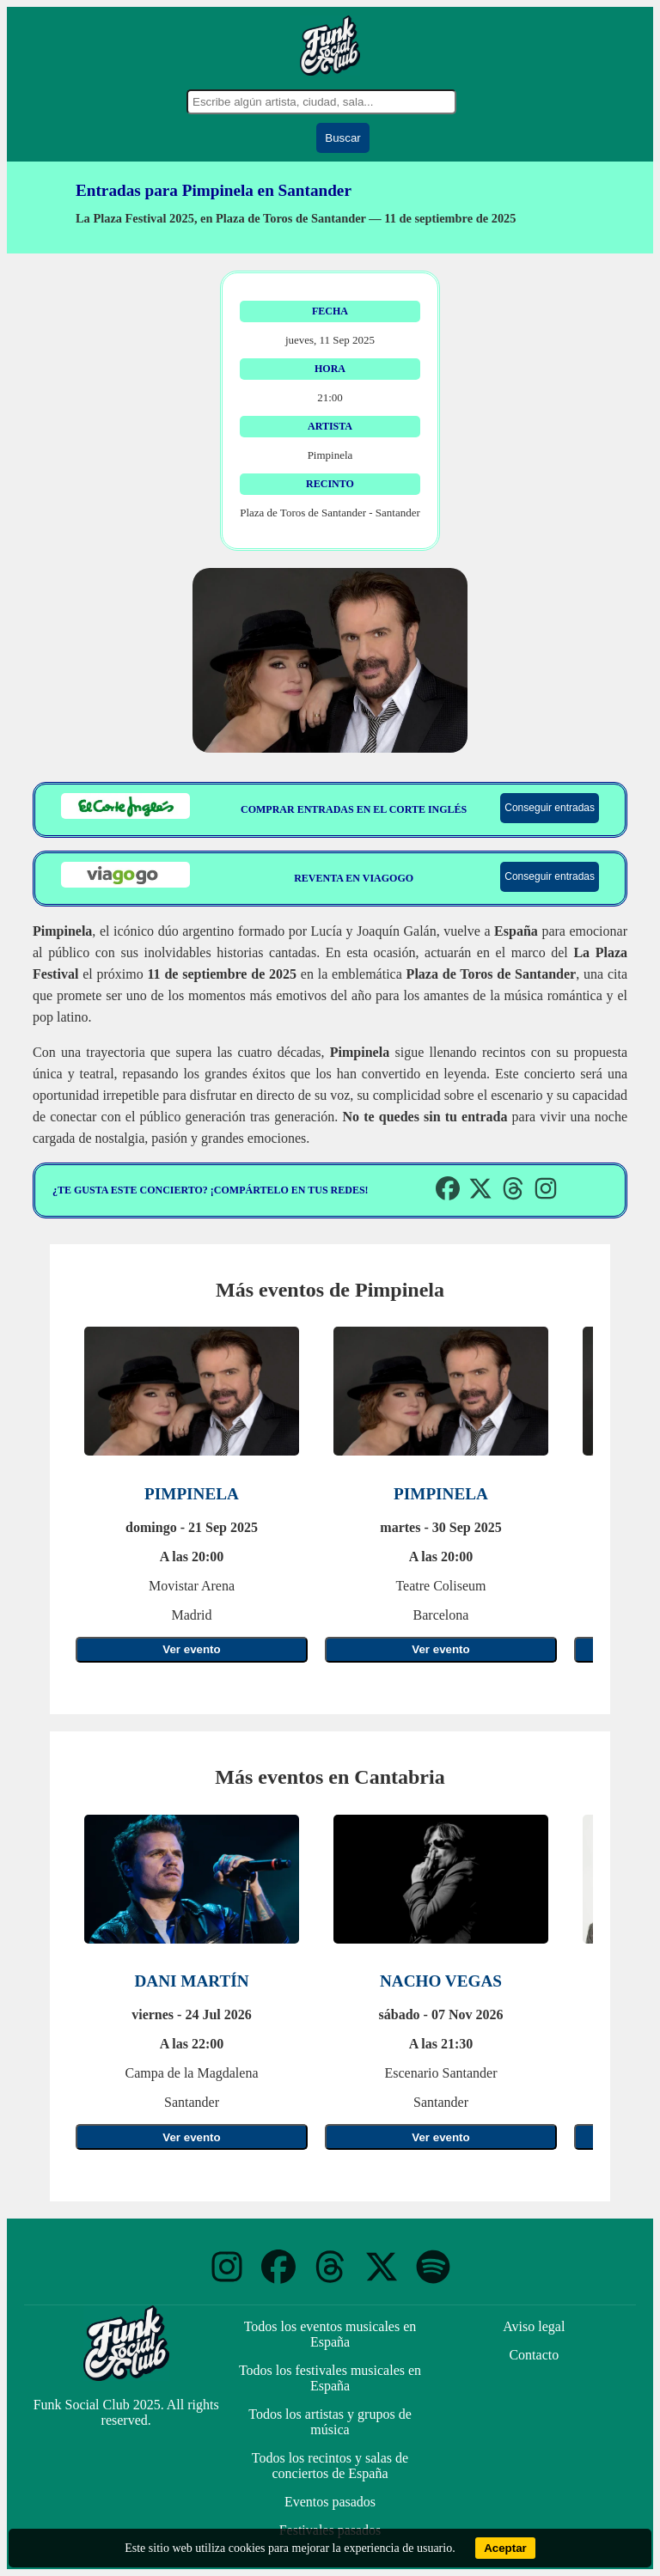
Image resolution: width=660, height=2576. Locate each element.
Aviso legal (534, 2326)
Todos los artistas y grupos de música (330, 2422)
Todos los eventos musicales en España (330, 2334)
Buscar (342, 137)
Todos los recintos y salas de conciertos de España (330, 2466)
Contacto (534, 2354)
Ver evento (191, 1649)
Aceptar (505, 2548)
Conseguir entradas (549, 808)
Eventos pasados (330, 2501)
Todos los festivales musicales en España (330, 2378)
